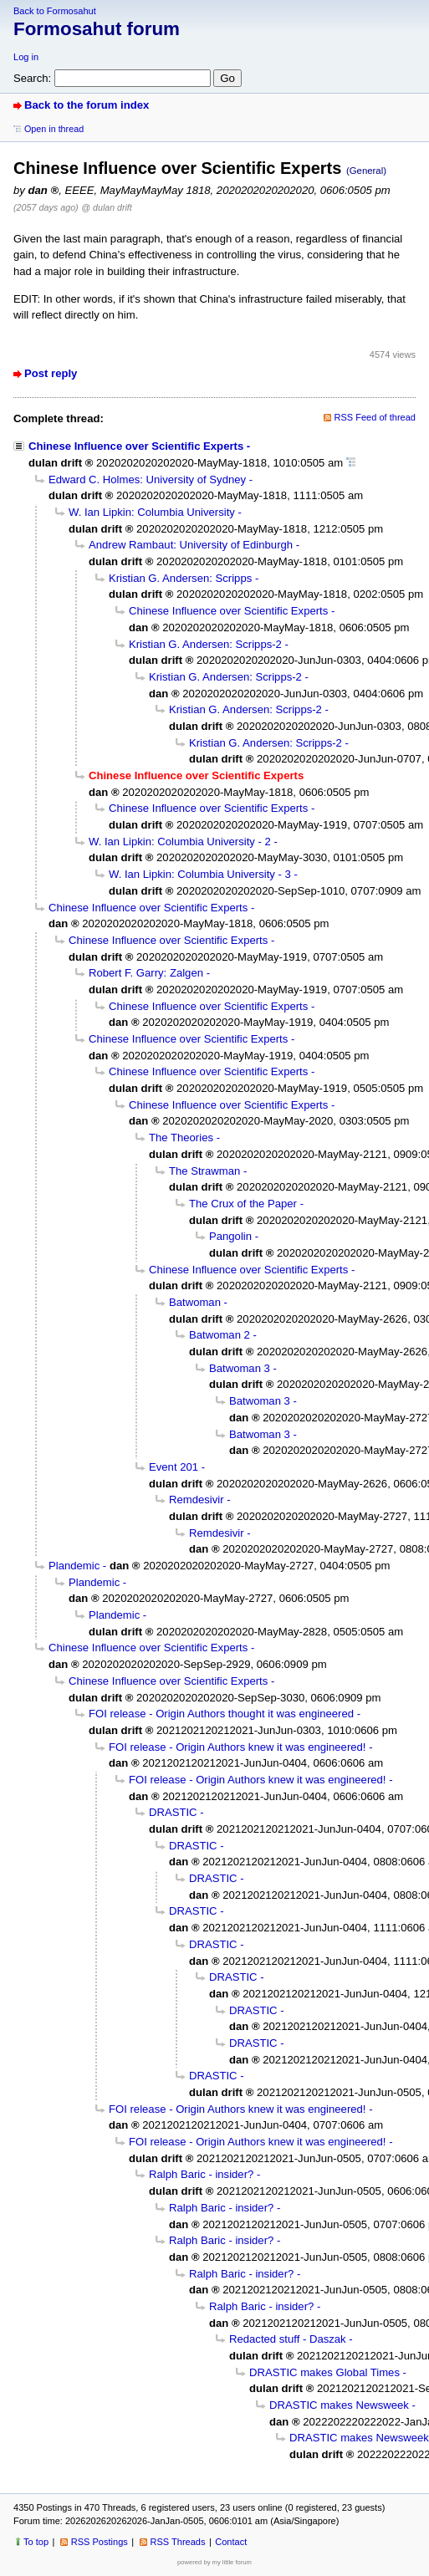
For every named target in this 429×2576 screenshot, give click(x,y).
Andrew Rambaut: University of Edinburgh (191, 544)
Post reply (50, 373)
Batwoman (195, 1302)
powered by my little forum (214, 2562)
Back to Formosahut (54, 11)
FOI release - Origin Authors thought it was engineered (221, 1713)
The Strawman (204, 1171)
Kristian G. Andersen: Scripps (180, 578)
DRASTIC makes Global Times (324, 2372)
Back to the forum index (86, 105)
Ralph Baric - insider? (201, 2174)
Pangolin (230, 1236)
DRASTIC (173, 1812)
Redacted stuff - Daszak (287, 2339)
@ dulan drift (106, 207)
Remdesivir (196, 1499)
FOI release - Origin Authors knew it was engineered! (237, 1747)
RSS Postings (99, 2542)
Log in (25, 57)
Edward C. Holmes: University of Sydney (147, 479)
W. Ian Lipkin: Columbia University (152, 512)
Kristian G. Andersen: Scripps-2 (205, 644)
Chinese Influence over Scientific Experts (135, 446)
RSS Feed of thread (375, 417)
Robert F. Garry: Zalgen (146, 973)
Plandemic (74, 1565)
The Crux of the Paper (243, 1203)
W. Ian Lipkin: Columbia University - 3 (200, 874)
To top (36, 2542)
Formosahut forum (96, 28)
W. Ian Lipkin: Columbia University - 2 (180, 841)
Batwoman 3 (239, 1368)
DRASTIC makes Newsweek (339, 2405)
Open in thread (54, 129)
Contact (231, 2542)
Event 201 (173, 1467)
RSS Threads (178, 2542)
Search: (32, 78)
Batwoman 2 (219, 1335)
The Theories (181, 1137)
